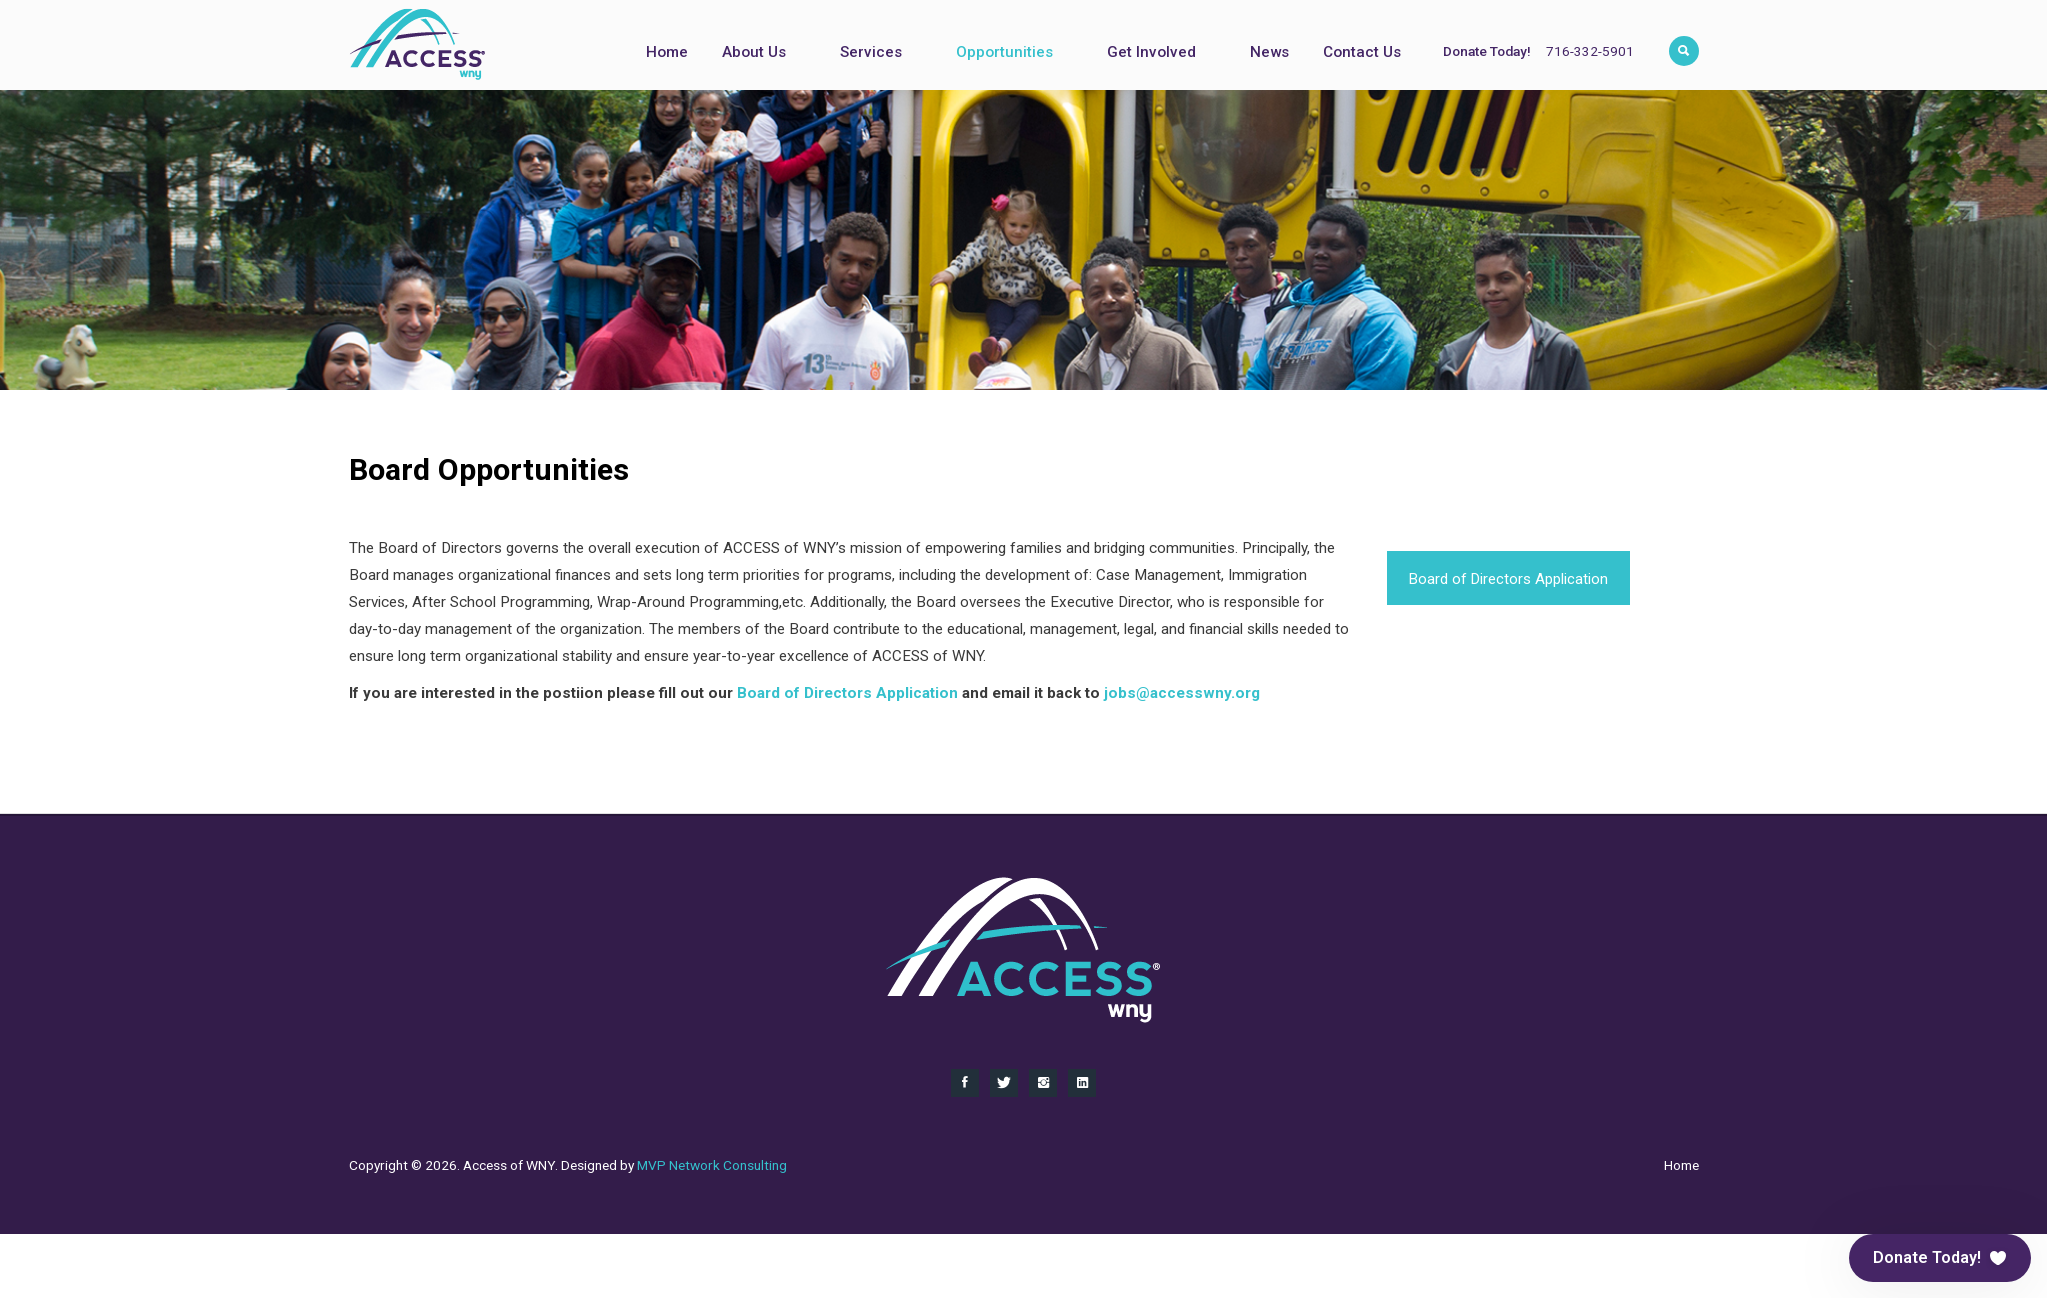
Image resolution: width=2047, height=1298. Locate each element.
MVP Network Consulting (712, 1165)
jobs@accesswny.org (1182, 693)
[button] (1940, 1258)
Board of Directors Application (1508, 579)
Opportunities (1004, 52)
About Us (754, 52)
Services (871, 52)
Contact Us (1362, 52)
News (1269, 52)
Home (667, 52)
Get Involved (1151, 52)
